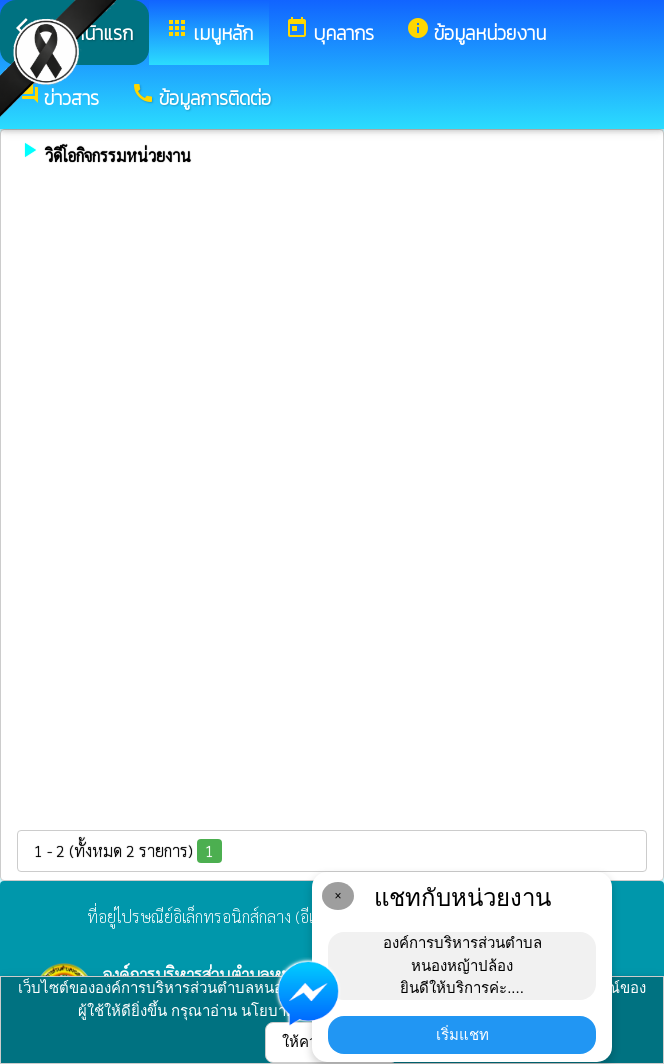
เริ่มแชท (462, 1034)
